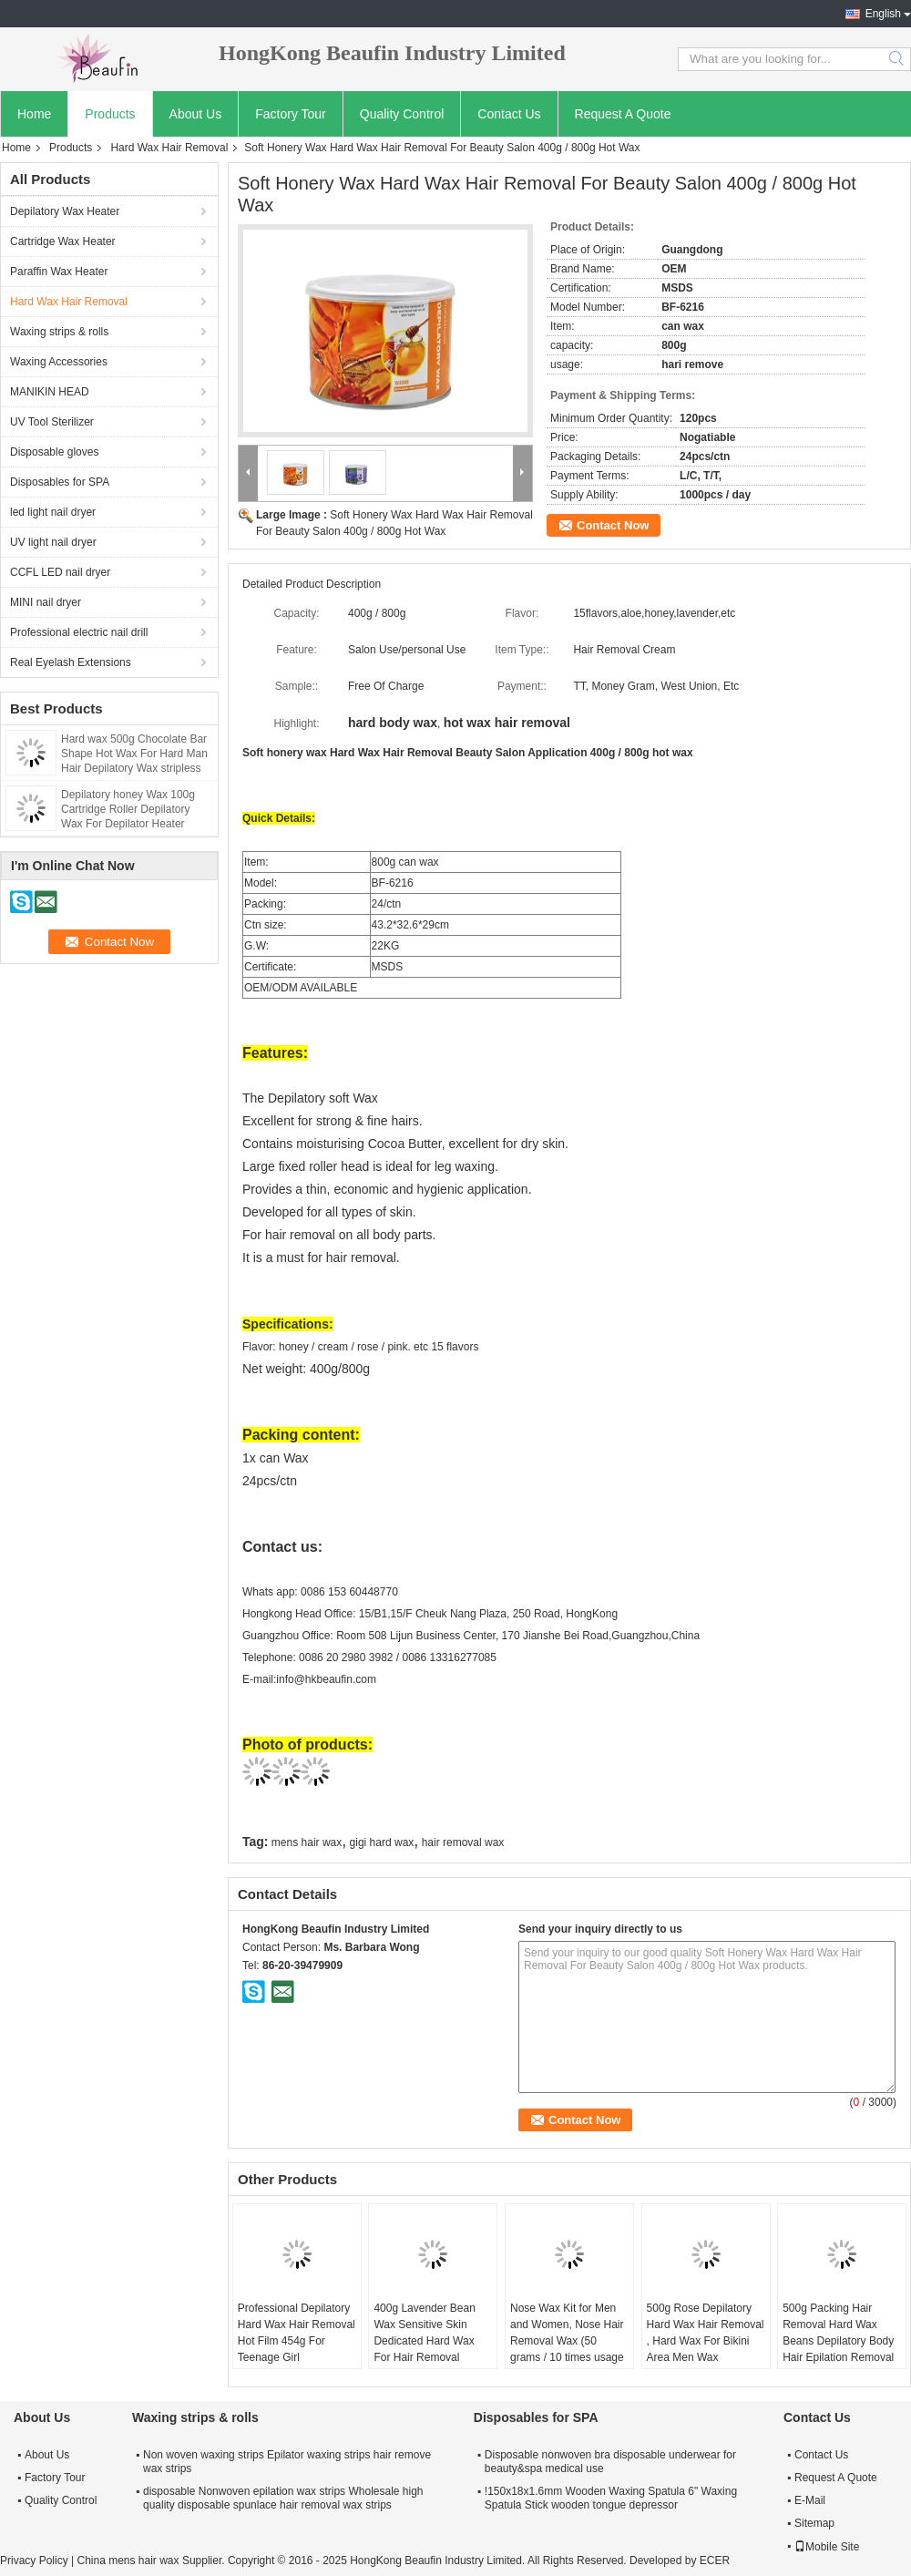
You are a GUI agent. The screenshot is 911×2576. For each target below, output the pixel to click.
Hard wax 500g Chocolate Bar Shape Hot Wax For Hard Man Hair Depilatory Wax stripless (134, 754)
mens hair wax (306, 1842)
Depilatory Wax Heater (64, 211)
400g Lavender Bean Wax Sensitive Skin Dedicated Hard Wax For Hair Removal (424, 2333)
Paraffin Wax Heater (58, 271)
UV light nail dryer (53, 542)
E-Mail (809, 2500)
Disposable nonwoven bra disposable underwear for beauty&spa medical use (610, 2461)
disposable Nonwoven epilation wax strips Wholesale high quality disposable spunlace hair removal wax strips (283, 2498)
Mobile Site (826, 2546)
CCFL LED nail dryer (60, 572)
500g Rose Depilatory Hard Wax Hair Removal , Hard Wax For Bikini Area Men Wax (705, 2333)
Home (34, 114)
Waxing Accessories (58, 361)
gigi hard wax (382, 1842)
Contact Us (508, 114)
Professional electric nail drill (79, 632)
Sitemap (814, 2523)
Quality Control (402, 114)
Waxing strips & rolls (59, 331)
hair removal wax (463, 1842)
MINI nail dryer (45, 602)
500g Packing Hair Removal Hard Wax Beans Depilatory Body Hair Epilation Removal (838, 2333)
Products (110, 114)
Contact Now (613, 525)
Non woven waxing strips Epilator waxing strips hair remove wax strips (287, 2461)
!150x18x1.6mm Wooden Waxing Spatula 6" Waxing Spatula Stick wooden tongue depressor (611, 2498)
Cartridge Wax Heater (63, 241)
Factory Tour (290, 114)
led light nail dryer (53, 512)
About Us (195, 114)
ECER (715, 2560)
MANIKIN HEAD (49, 391)
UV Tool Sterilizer (52, 422)
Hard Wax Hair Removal (169, 147)
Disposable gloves (54, 452)
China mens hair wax (128, 2560)
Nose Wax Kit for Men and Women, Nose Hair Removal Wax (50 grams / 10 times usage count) (567, 2341)
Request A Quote (623, 114)
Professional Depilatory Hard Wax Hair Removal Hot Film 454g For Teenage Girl (296, 2333)
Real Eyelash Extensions (70, 662)
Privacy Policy (34, 2560)
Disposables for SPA (59, 482)
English (883, 13)
